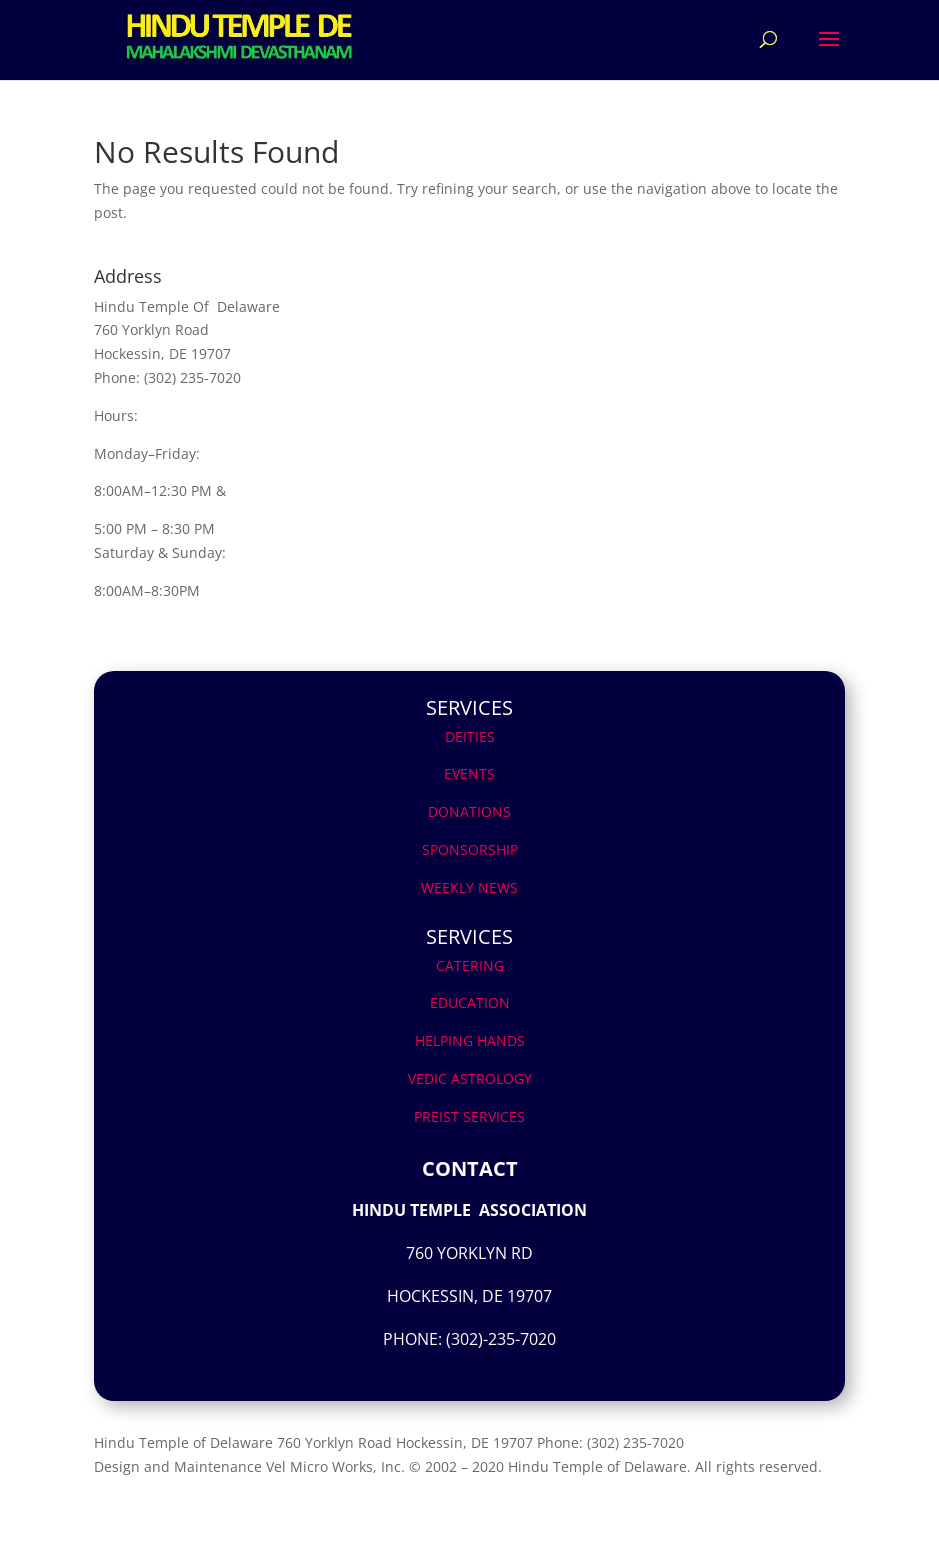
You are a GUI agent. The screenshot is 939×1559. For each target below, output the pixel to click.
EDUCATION (470, 1002)
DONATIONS (469, 811)
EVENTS (469, 773)
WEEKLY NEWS (469, 887)
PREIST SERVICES (469, 1116)
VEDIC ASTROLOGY (470, 1078)
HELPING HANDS (470, 1040)
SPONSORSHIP (470, 849)
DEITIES (470, 736)
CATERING (470, 965)
